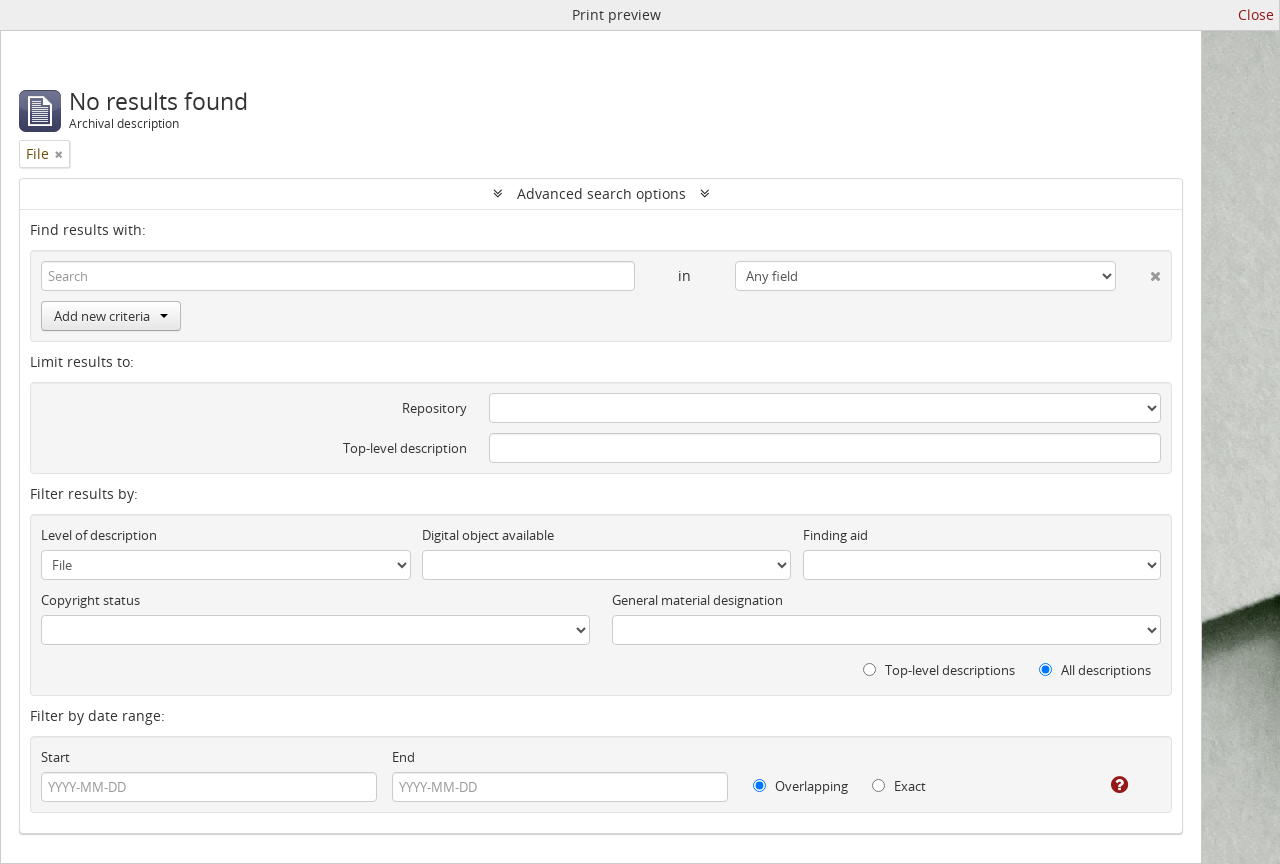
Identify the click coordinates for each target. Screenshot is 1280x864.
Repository (434, 408)
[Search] (338, 276)
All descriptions (1095, 670)
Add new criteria (111, 316)
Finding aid (835, 535)
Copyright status (90, 600)
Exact (899, 786)
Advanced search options (601, 193)
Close (1256, 14)
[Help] (1105, 785)
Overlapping (800, 786)
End (403, 757)
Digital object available (488, 535)
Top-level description (405, 448)
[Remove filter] (59, 154)
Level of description (99, 535)
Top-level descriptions (939, 670)
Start (55, 757)
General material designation (697, 600)
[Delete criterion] (1138, 272)
